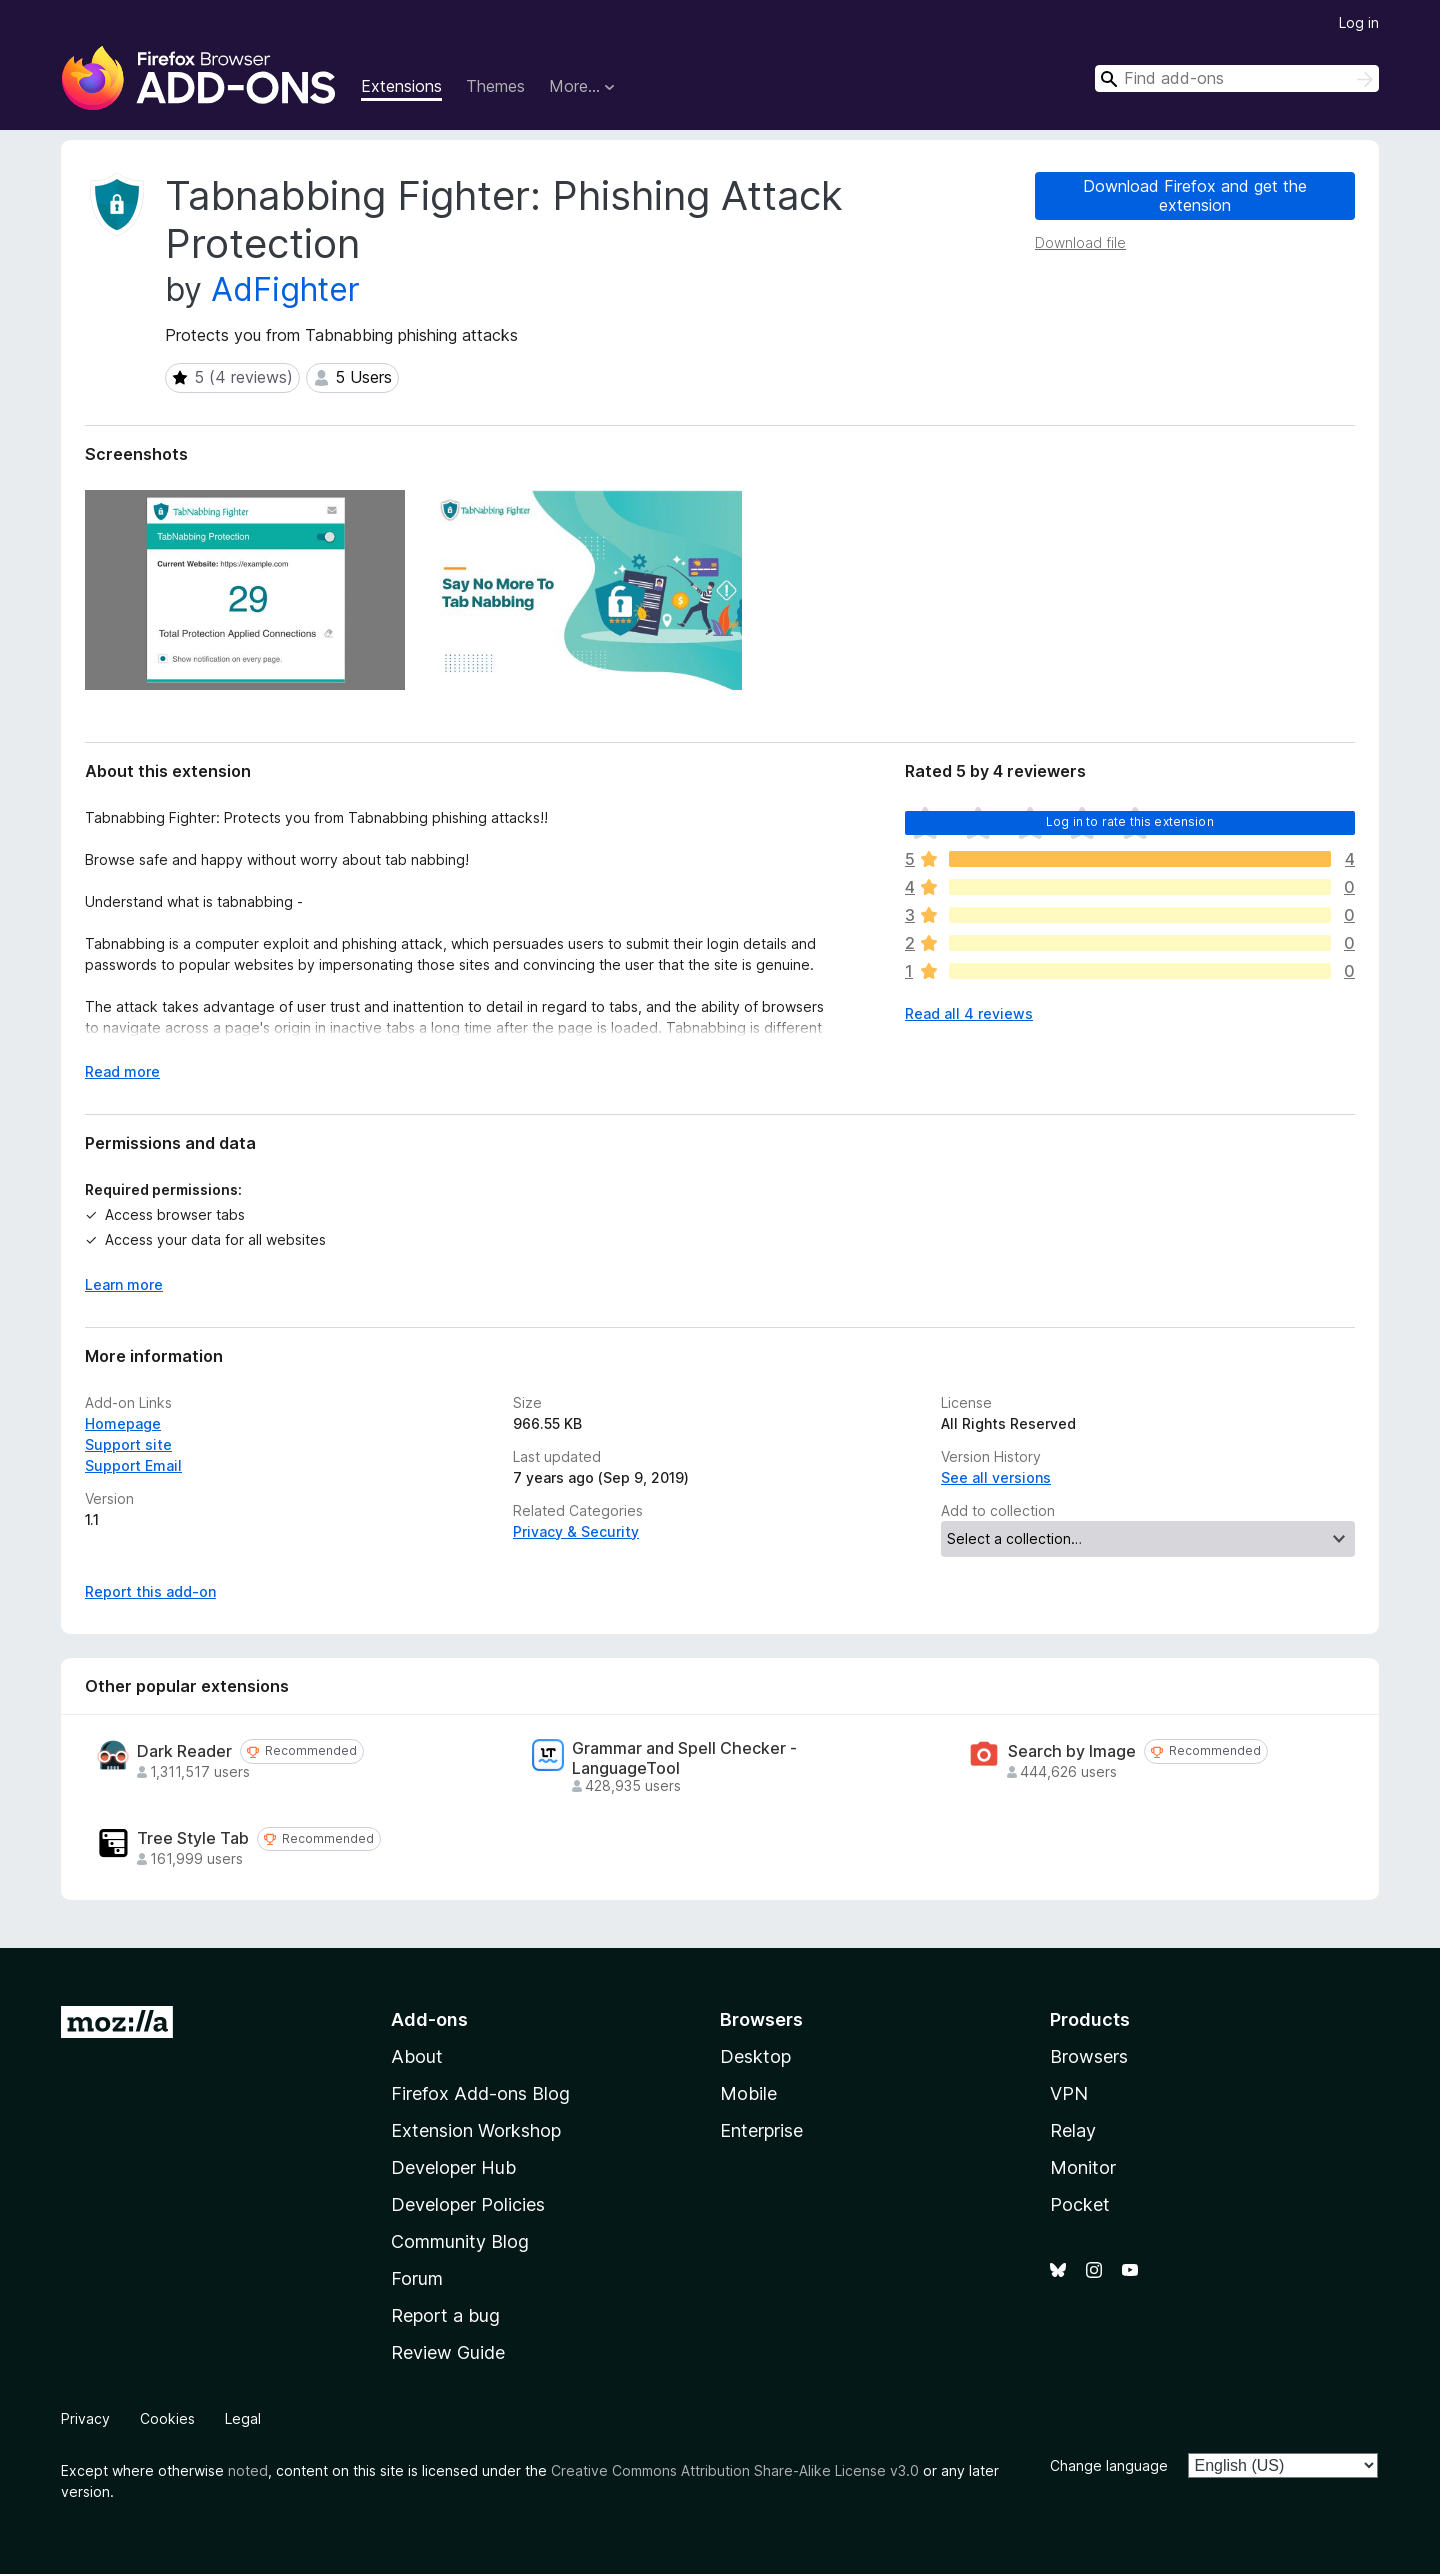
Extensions (401, 86)
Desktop (755, 2056)
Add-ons (429, 2019)
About (417, 2056)
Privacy (85, 2418)
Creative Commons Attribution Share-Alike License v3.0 (735, 2470)
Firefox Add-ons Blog (480, 2093)
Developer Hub (453, 2167)
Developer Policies (468, 2204)
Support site (128, 1444)
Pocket (1080, 2204)
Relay (1073, 2130)
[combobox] (1237, 78)
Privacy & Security (576, 1531)
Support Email (133, 1465)
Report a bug (445, 2315)
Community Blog (460, 2241)
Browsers (1089, 2056)
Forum (417, 2278)
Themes (495, 86)
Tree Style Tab (193, 1838)
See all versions (996, 1477)
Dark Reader (184, 1751)
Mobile (748, 2093)
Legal (243, 2418)
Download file (1080, 242)
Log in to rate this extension (1130, 821)
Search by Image (1072, 1751)
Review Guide (448, 2352)
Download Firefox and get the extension (1195, 195)
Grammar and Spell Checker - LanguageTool (684, 1758)
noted (248, 2470)
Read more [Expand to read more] (122, 1071)
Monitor (1083, 2167)
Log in (1359, 22)
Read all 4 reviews (969, 1013)
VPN (1069, 2093)
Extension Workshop (476, 2130)
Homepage (123, 1423)
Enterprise (761, 2130)
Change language (1109, 2465)
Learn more (124, 1284)
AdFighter (285, 289)
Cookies (167, 2418)
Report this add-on (150, 1591)
